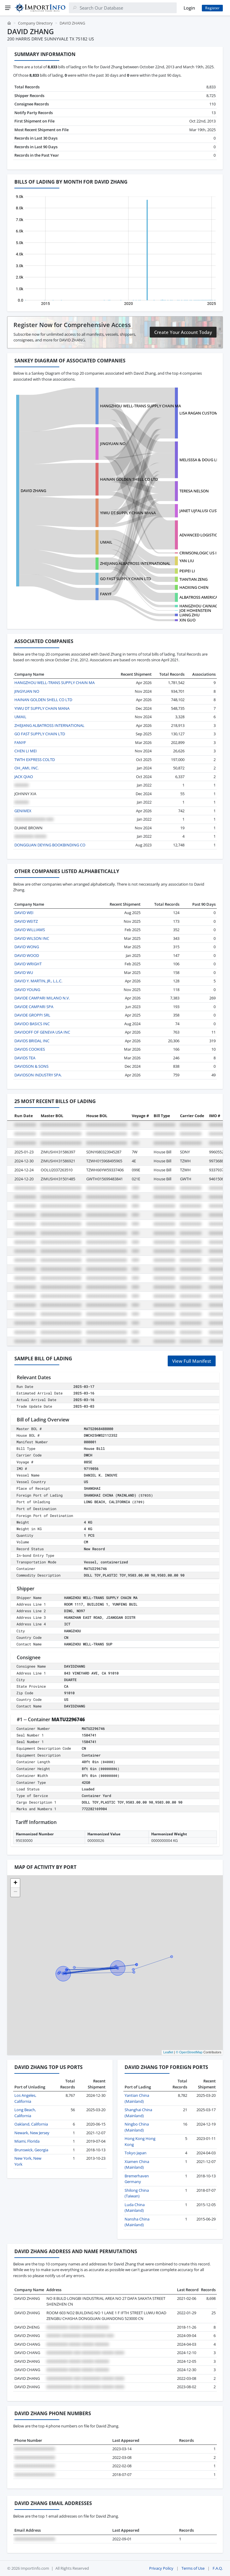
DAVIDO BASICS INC (32, 1023)
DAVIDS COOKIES (29, 1049)
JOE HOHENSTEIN (195, 610)
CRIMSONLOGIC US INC (200, 553)
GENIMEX (22, 810)
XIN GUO (187, 620)
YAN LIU (186, 560)
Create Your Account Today (183, 332)
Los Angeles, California (25, 2098)
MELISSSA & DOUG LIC (199, 459)
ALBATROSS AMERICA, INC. (203, 597)
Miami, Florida (27, 2141)
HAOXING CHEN (193, 587)
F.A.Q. (218, 2568)
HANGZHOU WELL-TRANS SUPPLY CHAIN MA (140, 406)
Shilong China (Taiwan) (137, 2193)
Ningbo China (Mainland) (137, 2127)
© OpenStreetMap (189, 2052)
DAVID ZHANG (33, 490)
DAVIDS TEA (24, 1058)
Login (189, 8)
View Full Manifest (191, 1361)
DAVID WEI (24, 912)
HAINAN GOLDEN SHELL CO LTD (129, 479)
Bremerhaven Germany (137, 2179)
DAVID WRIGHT (28, 963)
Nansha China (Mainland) (137, 2222)
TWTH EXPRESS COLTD (34, 759)
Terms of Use (193, 2568)
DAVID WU (23, 972)
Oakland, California (31, 2124)
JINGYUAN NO (112, 443)
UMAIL (106, 542)
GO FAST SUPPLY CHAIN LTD (125, 578)
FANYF (106, 594)
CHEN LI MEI (25, 751)
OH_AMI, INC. (26, 768)
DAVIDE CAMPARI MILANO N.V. (42, 998)
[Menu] (7, 7)
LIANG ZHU (189, 615)
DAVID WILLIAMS (29, 929)
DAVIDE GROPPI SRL (32, 1015)
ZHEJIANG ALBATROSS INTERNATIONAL (135, 563)
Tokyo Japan (135, 2153)
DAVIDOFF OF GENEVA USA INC (42, 1032)
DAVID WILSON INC (31, 938)
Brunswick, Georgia (31, 2150)
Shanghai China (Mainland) (138, 2112)
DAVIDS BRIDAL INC (31, 1040)
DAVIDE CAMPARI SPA (33, 1006)
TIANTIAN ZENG (193, 579)
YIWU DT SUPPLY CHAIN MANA (128, 512)
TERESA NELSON (194, 491)
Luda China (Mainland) (135, 2207)
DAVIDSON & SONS (31, 1066)
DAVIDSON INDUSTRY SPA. (38, 1075)
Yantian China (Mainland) (137, 2098)
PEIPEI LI (187, 571)
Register (212, 7)
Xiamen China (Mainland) (137, 2164)
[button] (15, 1883)
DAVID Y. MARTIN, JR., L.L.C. (38, 981)
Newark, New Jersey (31, 2132)
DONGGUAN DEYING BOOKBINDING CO (49, 845)
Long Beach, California (25, 2112)
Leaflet (168, 2052)
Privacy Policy (161, 2568)
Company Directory (35, 23)
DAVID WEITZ (26, 921)
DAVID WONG (26, 946)
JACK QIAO (23, 776)
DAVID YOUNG (27, 989)
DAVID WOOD (26, 955)
